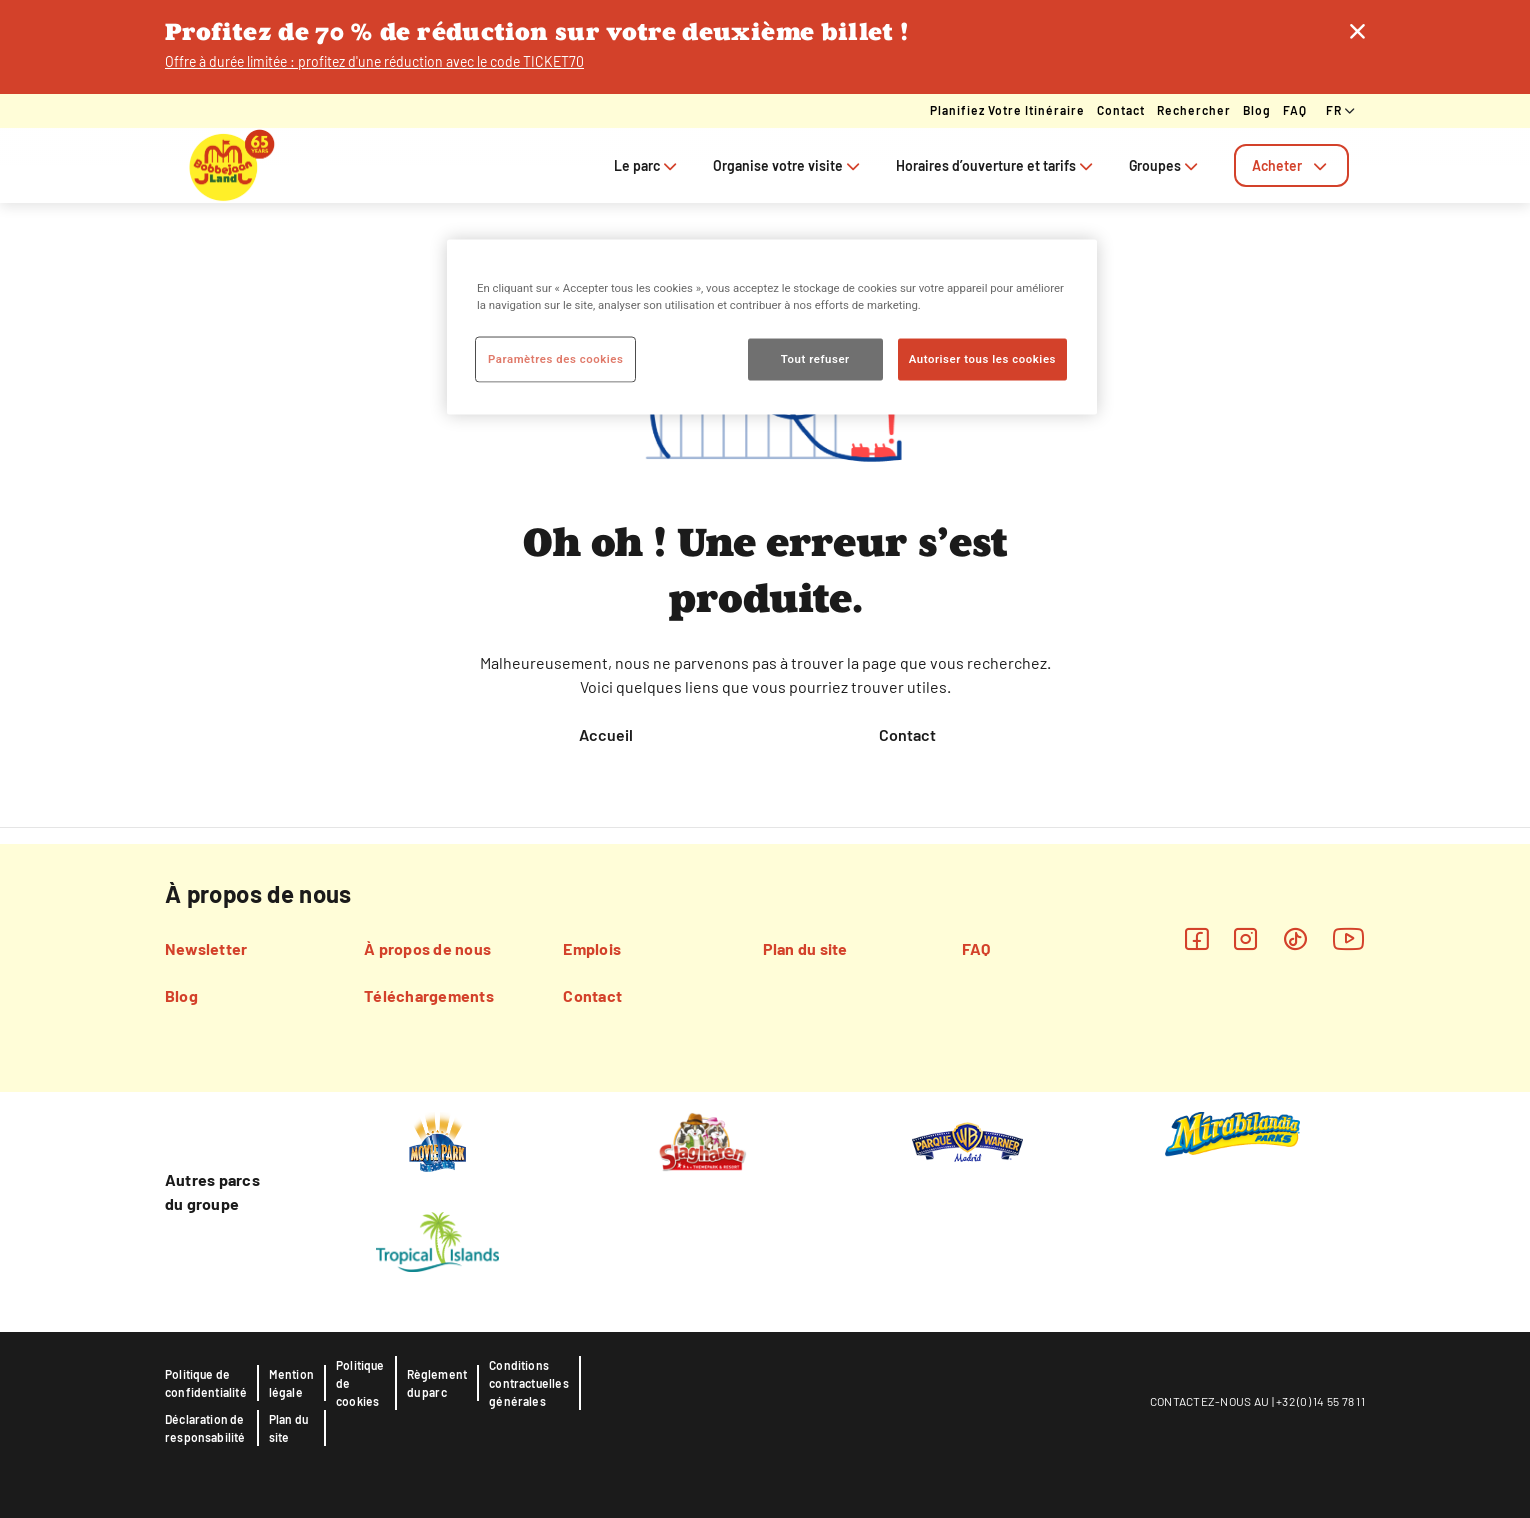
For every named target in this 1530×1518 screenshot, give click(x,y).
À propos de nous (427, 948)
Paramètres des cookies (555, 358)
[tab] (1291, 165)
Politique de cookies (360, 1383)
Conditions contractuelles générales (529, 1383)
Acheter (1291, 165)
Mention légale (291, 1383)
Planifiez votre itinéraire (1007, 110)
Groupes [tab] (1165, 165)
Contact (1121, 110)
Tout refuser (815, 358)
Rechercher (1194, 110)
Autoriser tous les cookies (982, 358)
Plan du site (805, 948)
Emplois (592, 948)
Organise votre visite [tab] (788, 165)
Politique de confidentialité (206, 1383)
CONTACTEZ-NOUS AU (1209, 1401)
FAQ (1295, 110)
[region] (772, 326)
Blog (1257, 110)
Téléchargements (429, 995)
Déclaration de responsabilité (205, 1428)
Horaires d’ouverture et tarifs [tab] (996, 165)
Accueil (606, 734)
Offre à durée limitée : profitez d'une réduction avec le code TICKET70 (374, 61)
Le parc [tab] (647, 165)
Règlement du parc (437, 1383)
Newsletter (206, 948)
